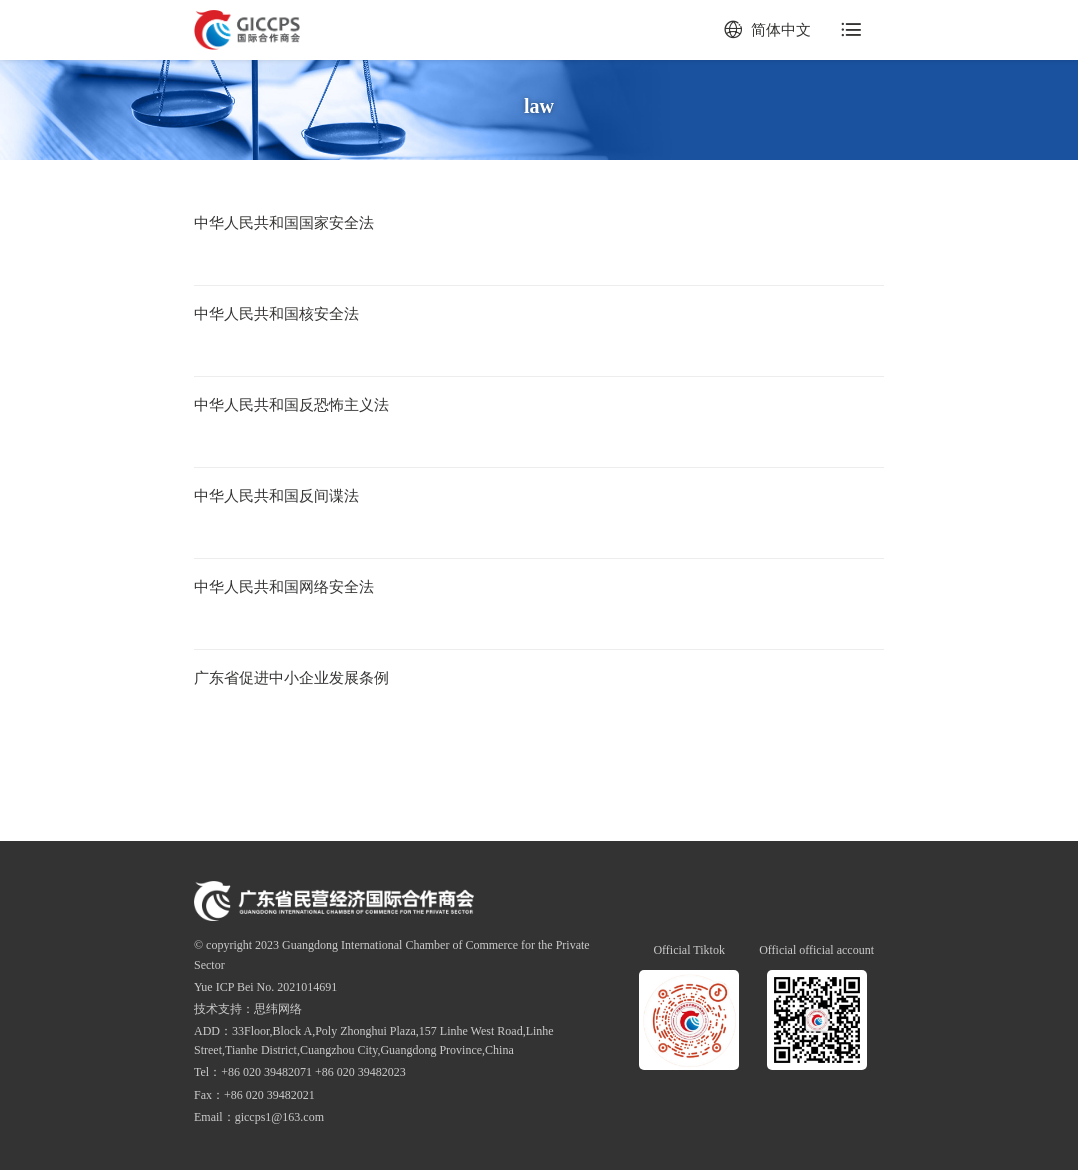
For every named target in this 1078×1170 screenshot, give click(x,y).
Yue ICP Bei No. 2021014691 (265, 987)
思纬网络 (278, 1009)
